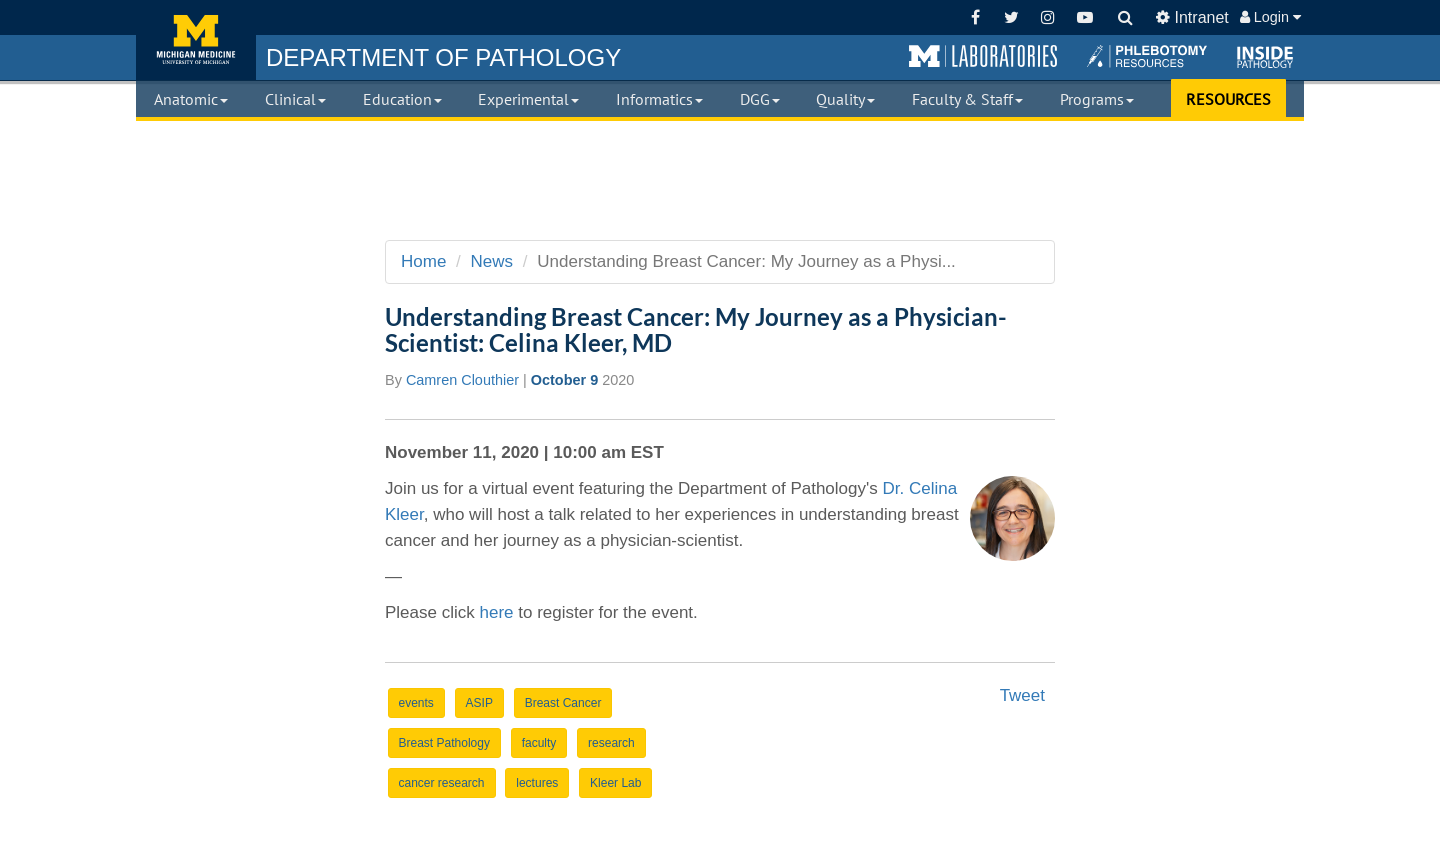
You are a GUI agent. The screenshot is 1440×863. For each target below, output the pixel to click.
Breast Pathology (444, 743)
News (492, 261)
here (496, 612)
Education (402, 99)
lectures (537, 783)
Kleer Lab (615, 783)
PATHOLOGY (443, 57)
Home (423, 261)
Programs (1097, 99)
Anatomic (191, 99)
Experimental (528, 99)
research (611, 743)
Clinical (295, 99)
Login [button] (1270, 17)
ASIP (479, 703)
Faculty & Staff (967, 99)
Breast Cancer (563, 703)
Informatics (659, 99)
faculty (539, 743)
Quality (845, 99)
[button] (983, 57)
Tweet (1022, 695)
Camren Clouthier (462, 380)
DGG (760, 99)
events (416, 703)
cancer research (442, 783)
